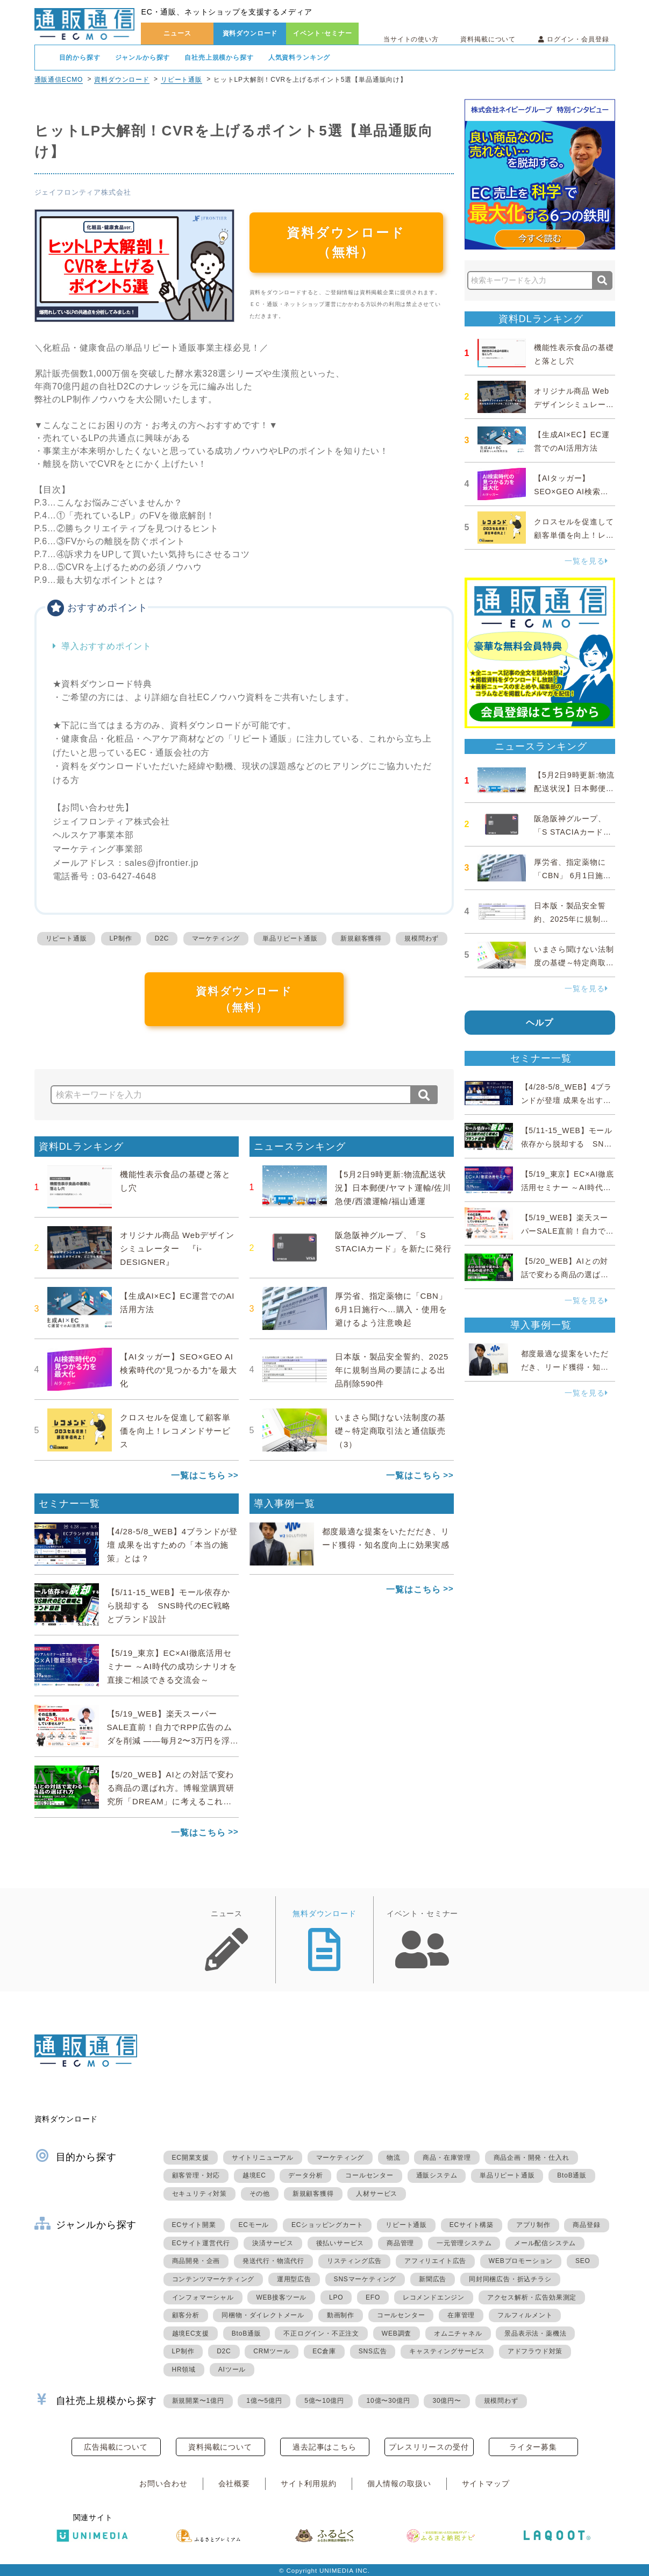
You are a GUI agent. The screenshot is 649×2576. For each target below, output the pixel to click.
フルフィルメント (524, 2315)
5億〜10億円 (324, 2400)
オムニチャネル (458, 2333)
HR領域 (184, 2369)
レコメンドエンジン (434, 2297)
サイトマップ (486, 2483)
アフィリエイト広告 (435, 2261)
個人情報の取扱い (399, 2483)
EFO (373, 2297)
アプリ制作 (533, 2225)
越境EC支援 (190, 2333)
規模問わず (421, 938)
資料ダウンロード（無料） (346, 242)
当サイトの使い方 (411, 39)
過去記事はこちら (324, 2447)
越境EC (254, 2175)
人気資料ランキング (299, 57)
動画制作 (340, 2315)
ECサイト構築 (472, 2225)
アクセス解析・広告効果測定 (531, 2297)
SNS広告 (373, 2351)
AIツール (232, 2369)
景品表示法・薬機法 (535, 2333)
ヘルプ (539, 1022)
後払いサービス (340, 2243)
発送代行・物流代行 (273, 2261)
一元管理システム (464, 2243)
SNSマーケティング (365, 2279)
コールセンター (369, 2175)
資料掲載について (488, 39)
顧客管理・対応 (196, 2175)
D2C (162, 938)
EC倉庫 (324, 2351)
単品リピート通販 (289, 938)
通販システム (437, 2175)
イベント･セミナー (322, 33)
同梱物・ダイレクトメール (263, 2315)
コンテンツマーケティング (213, 2279)
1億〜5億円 (264, 2400)
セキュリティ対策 (199, 2193)
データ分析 (305, 2175)
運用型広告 (294, 2279)
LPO (336, 2297)
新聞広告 (432, 2279)
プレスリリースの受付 (428, 2447)
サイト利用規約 (309, 2483)
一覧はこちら (198, 1475)
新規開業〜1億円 (198, 2400)
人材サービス (376, 2193)
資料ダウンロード (250, 33)
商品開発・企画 (196, 2261)
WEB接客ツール (281, 2297)
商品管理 (400, 2243)
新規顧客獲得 (361, 938)
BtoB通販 (572, 2175)
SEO (582, 2261)
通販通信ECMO (58, 79)
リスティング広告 (354, 2261)
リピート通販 (181, 79)
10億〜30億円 (388, 2400)
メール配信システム (545, 2243)
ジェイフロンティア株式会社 (82, 192)
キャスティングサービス (447, 2351)
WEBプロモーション (521, 2261)
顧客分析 (185, 2315)
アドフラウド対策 (535, 2351)
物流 (394, 2157)
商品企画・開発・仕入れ (531, 2157)
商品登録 (586, 2225)
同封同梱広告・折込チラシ (510, 2279)
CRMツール (271, 2351)
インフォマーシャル (203, 2297)
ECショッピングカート (327, 2225)
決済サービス (273, 2243)
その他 (259, 2193)
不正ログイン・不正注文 (321, 2333)
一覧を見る (586, 561)
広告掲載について (116, 2447)
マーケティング (216, 938)
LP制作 (121, 938)
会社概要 (234, 2483)
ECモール (254, 2225)
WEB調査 (396, 2333)
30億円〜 (446, 2400)
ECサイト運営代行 (201, 2243)
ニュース (177, 33)
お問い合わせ (163, 2483)
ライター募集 (533, 2447)
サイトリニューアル (263, 2157)
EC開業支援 (190, 2157)
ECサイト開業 (194, 2225)
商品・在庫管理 (447, 2157)
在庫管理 (461, 2315)
